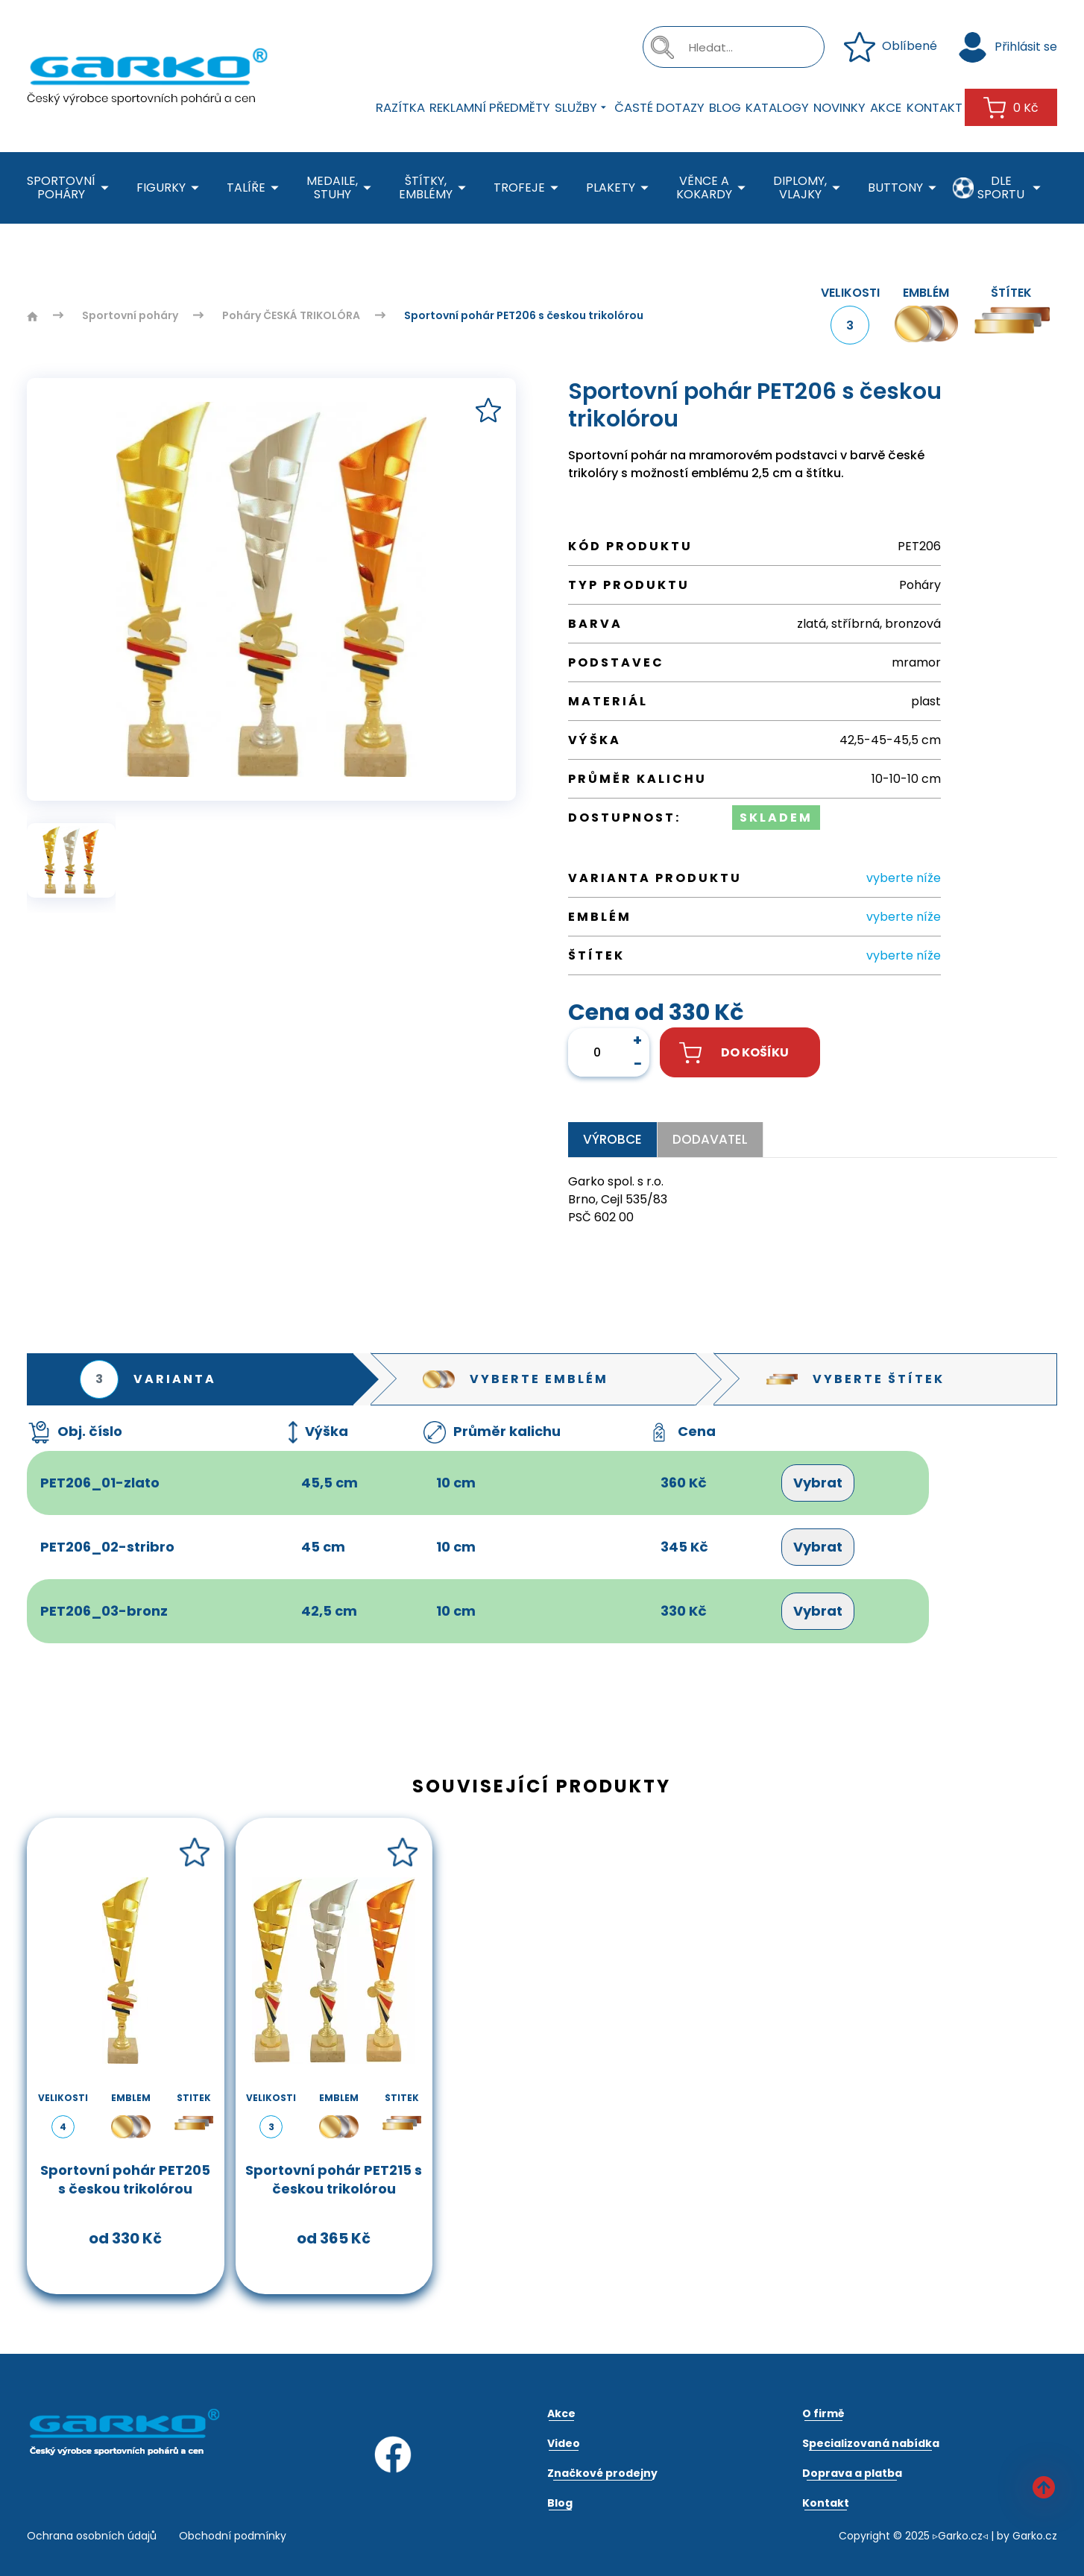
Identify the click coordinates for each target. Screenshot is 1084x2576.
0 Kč (1011, 108)
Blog (725, 107)
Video (563, 2443)
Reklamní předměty (489, 107)
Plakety (620, 188)
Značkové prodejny (602, 2473)
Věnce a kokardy (713, 187)
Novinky (839, 107)
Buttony (905, 188)
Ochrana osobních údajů (92, 2535)
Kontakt (934, 107)
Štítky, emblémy (435, 187)
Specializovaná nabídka (870, 2443)
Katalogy (777, 107)
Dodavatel (710, 1139)
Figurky (170, 188)
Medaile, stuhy (341, 187)
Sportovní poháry (70, 187)
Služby (582, 107)
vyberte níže (903, 878)
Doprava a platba (852, 2473)
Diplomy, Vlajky (809, 187)
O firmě (823, 2413)
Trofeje (529, 188)
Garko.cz (1034, 2535)
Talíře (255, 188)
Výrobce (612, 1139)
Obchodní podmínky (232, 2535)
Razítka (400, 107)
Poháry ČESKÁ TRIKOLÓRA (291, 315)
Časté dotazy (659, 107)
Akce (885, 107)
